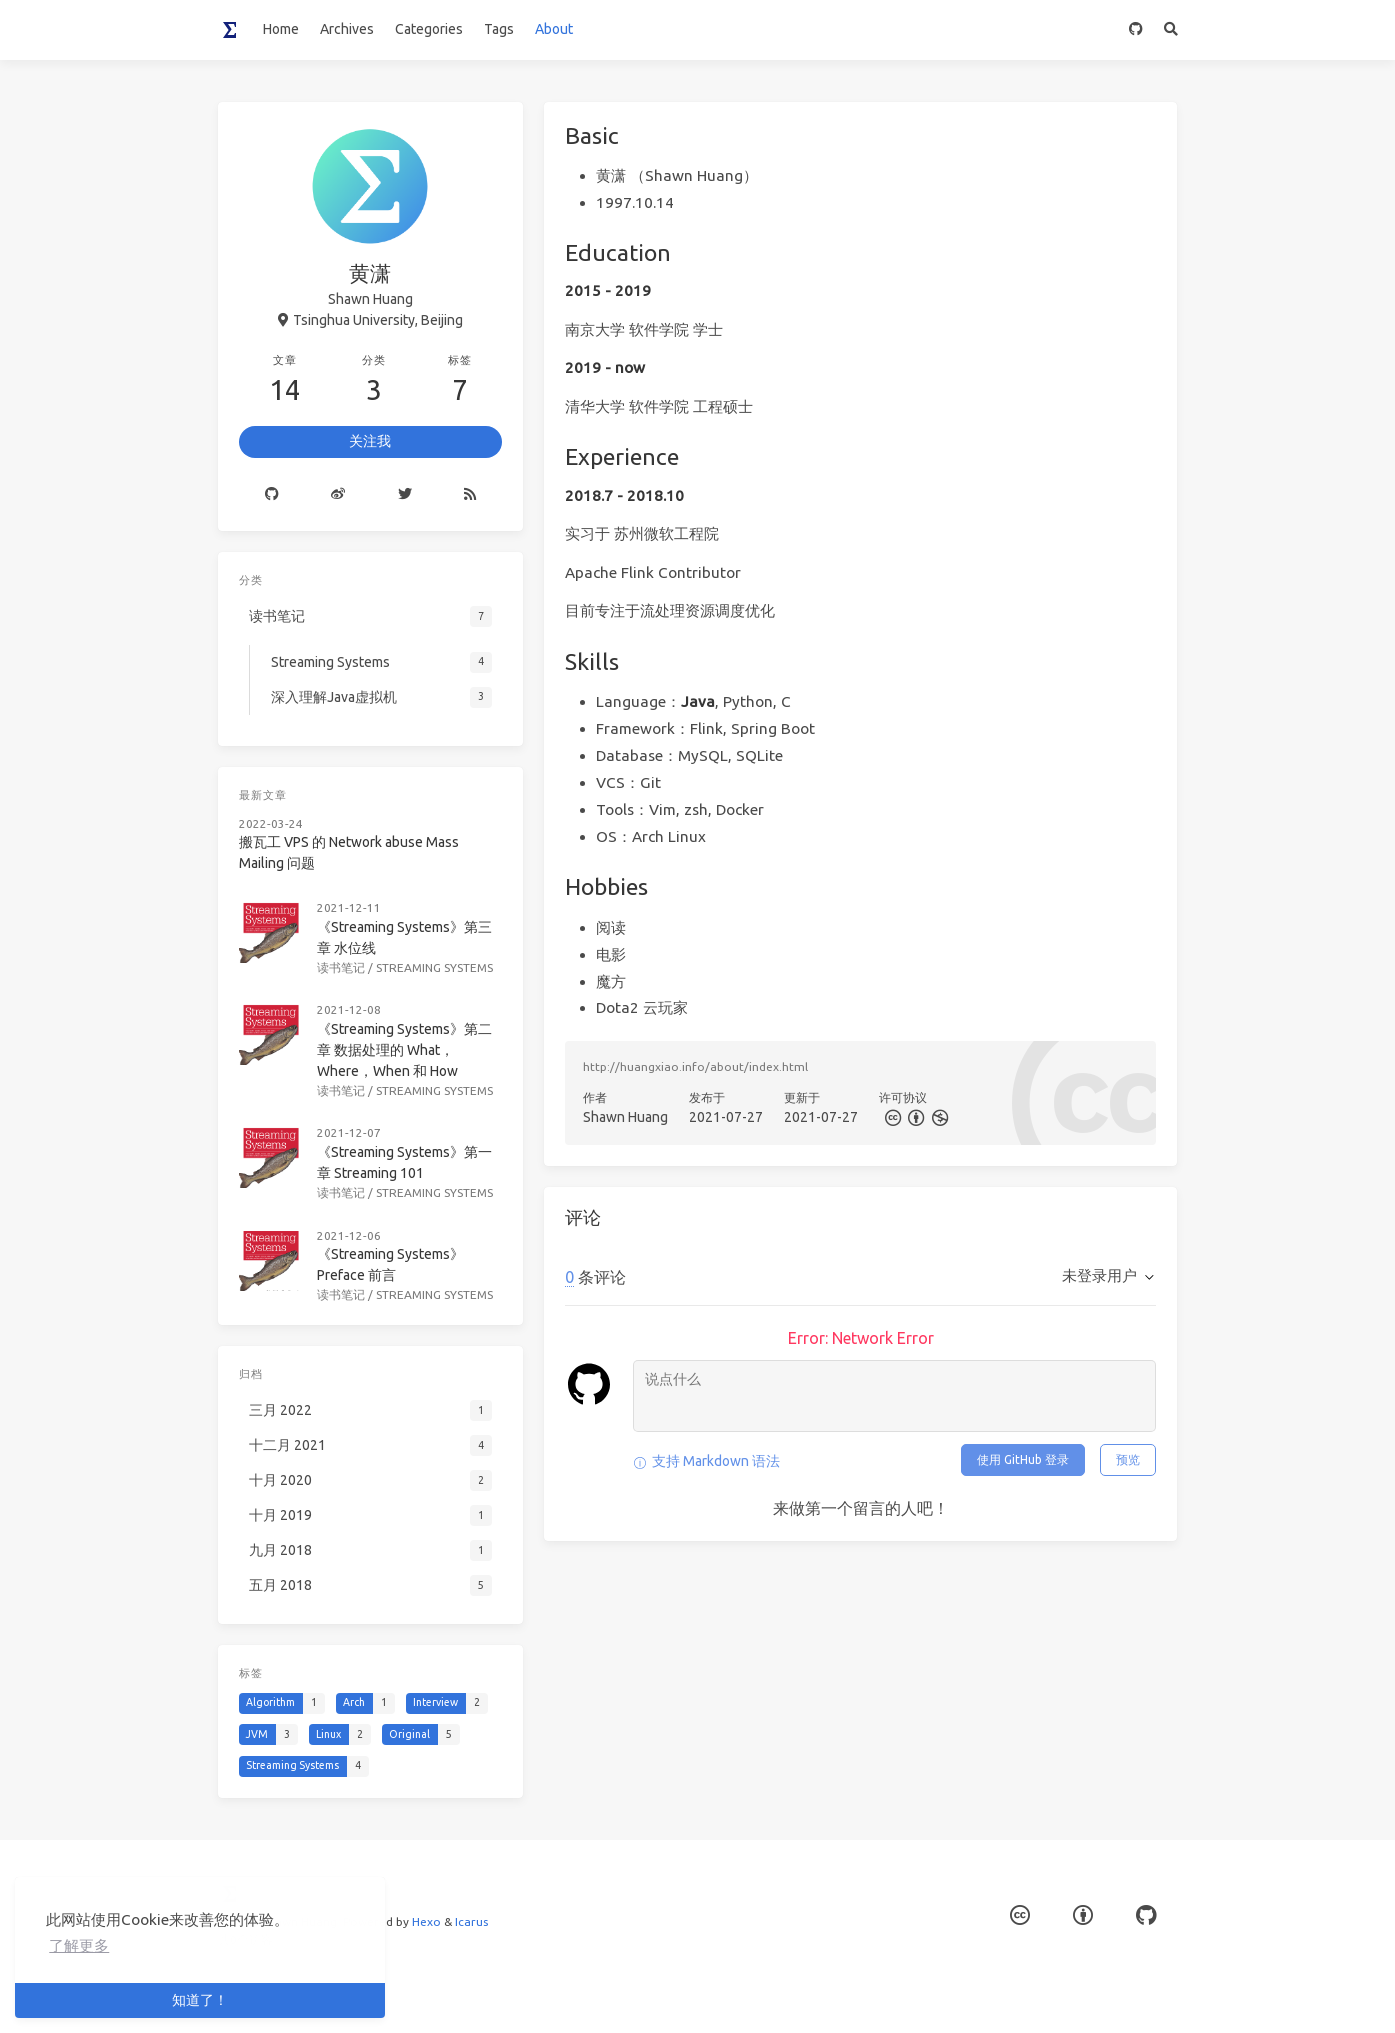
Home (281, 29)
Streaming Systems (434, 967)
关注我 (370, 441)
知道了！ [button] (200, 2000)
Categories (429, 29)
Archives (347, 29)
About (554, 29)
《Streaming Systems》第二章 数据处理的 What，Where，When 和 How (404, 1050)
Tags (499, 29)
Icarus (471, 1921)
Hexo (426, 1921)
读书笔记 (341, 967)
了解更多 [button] (79, 1945)
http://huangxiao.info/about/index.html (695, 1066)
